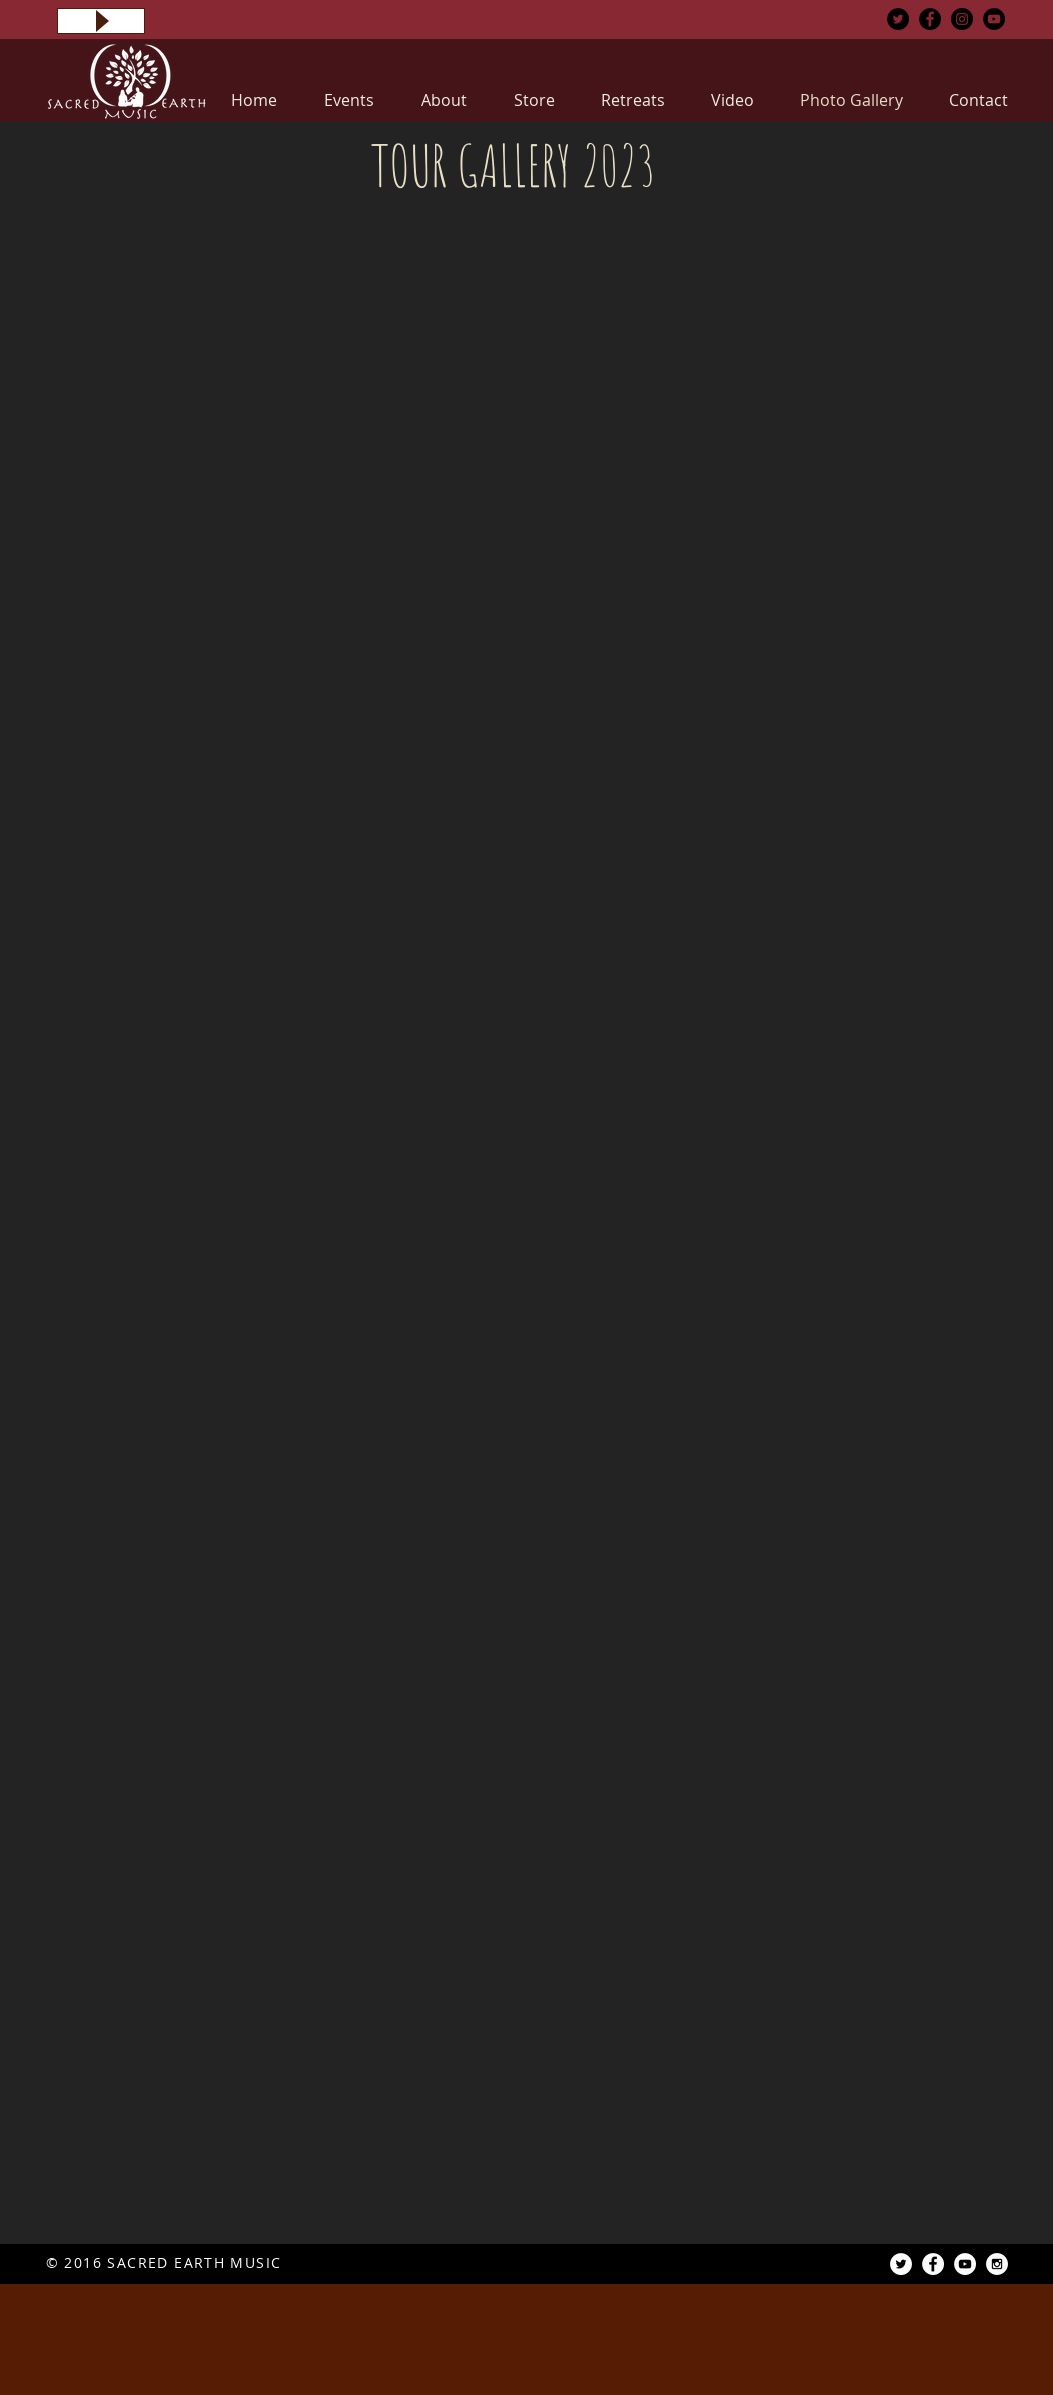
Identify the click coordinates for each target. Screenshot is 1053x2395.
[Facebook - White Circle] (933, 2264)
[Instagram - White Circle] (997, 2264)
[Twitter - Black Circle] (898, 19)
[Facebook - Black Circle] (930, 19)
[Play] (101, 21)
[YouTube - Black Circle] (994, 19)
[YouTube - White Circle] (965, 2264)
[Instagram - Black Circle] (962, 19)
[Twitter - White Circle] (901, 2264)
